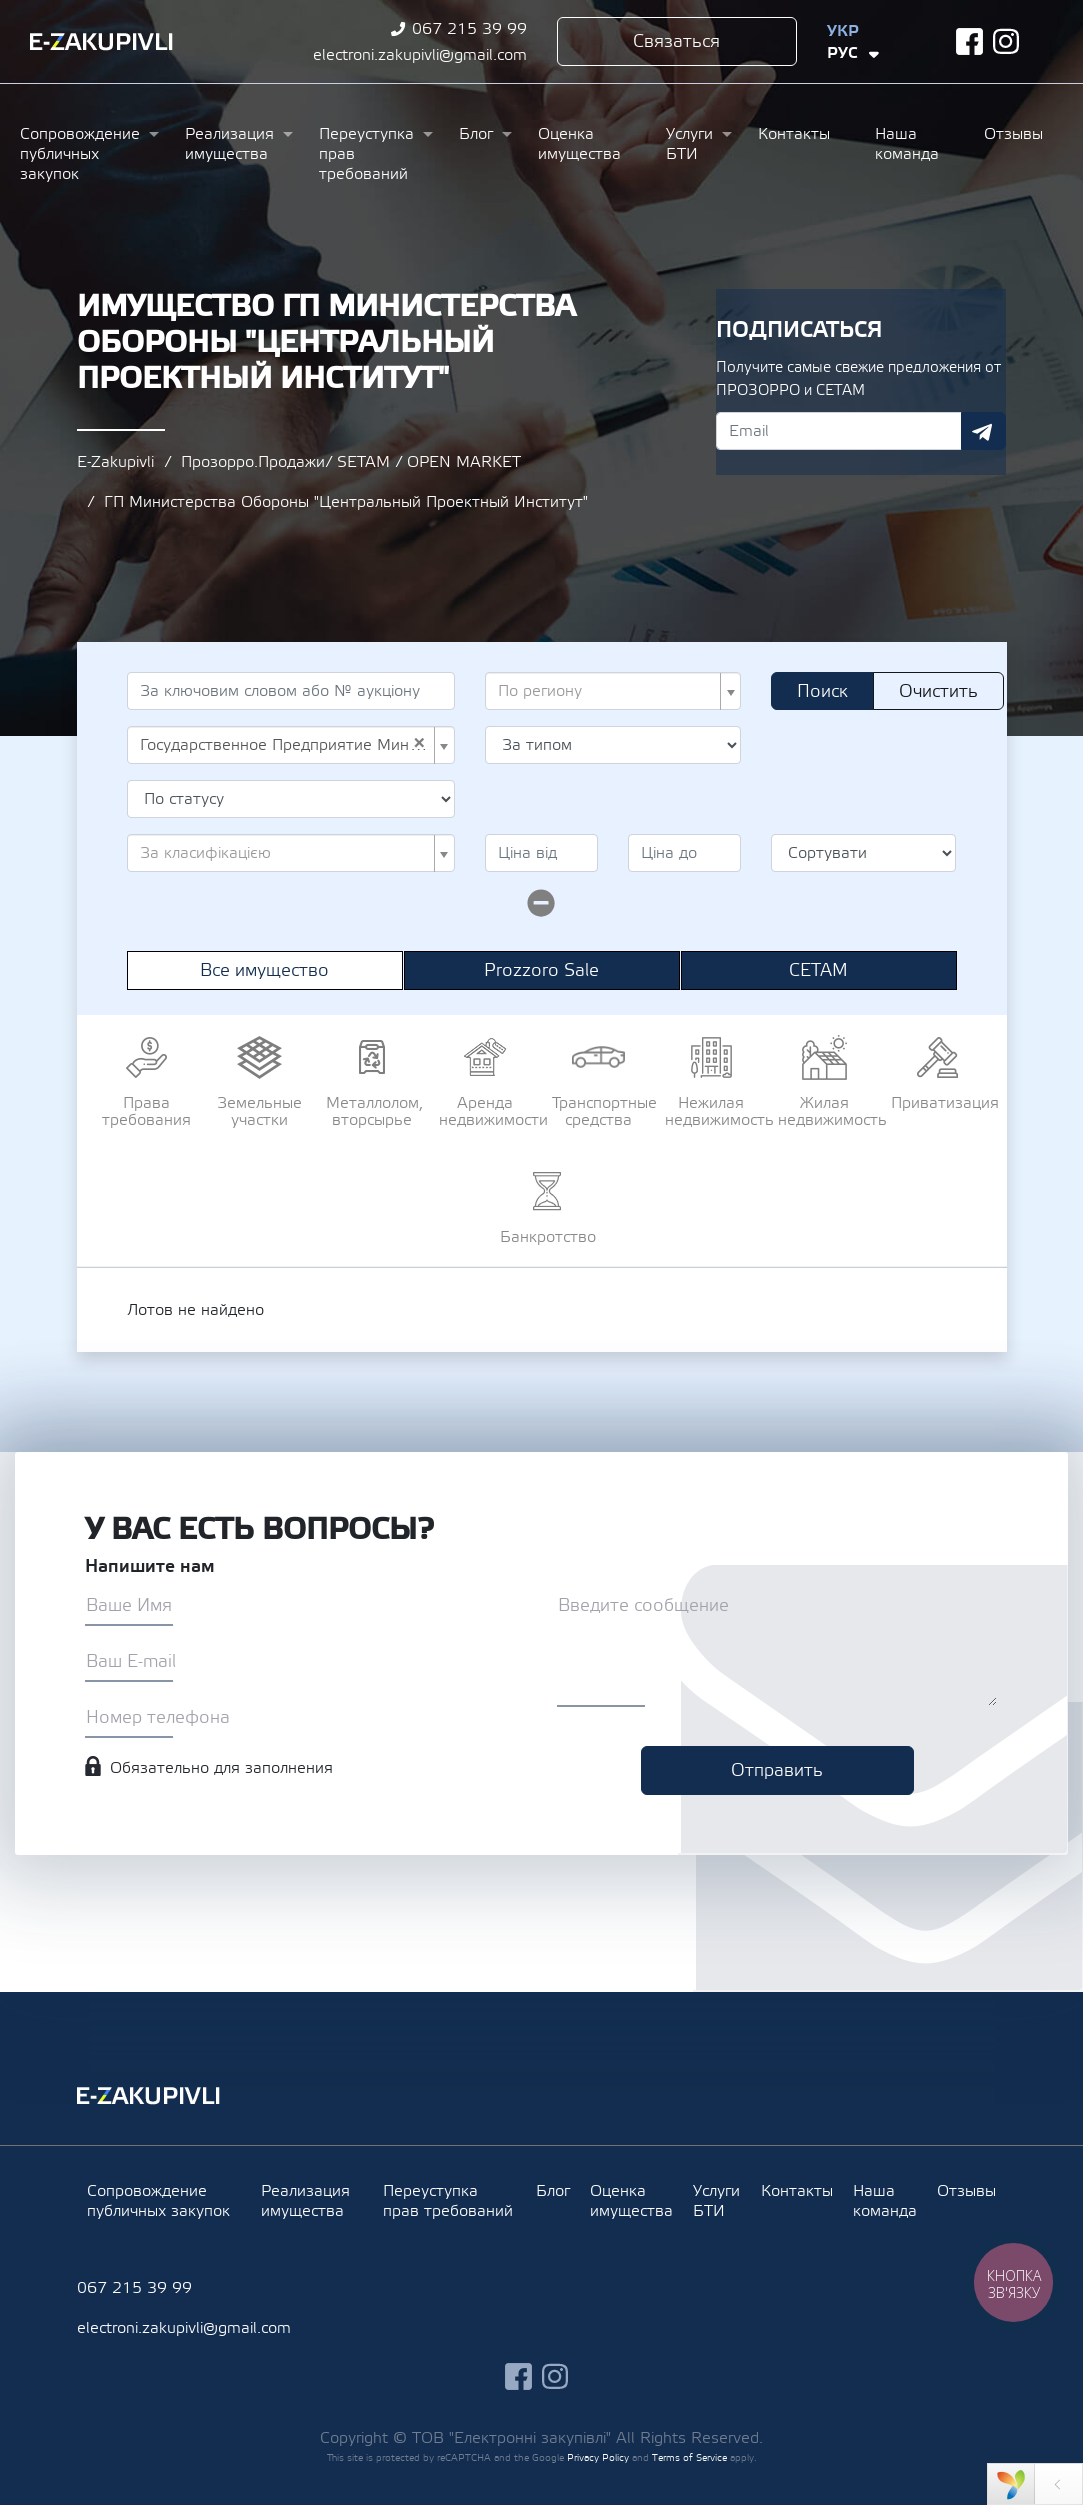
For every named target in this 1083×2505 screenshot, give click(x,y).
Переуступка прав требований (366, 154)
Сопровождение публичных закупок (80, 154)
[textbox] (607, 691)
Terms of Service (689, 2457)
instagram (1006, 41)
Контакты (794, 134)
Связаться (676, 41)
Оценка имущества (579, 144)
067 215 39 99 (469, 29)
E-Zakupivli (115, 462)
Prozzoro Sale (541, 970)
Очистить (938, 691)
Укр (843, 31)
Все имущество (264, 970)
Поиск (822, 691)
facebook (969, 41)
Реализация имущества (229, 144)
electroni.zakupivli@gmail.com (420, 55)
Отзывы (1013, 134)
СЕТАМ (818, 970)
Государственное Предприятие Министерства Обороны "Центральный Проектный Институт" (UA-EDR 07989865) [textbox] (285, 745)
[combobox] (613, 691)
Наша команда (907, 144)
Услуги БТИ (689, 144)
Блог (476, 134)
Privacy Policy (598, 2457)
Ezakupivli (101, 42)
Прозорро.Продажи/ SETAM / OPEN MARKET (351, 462)
